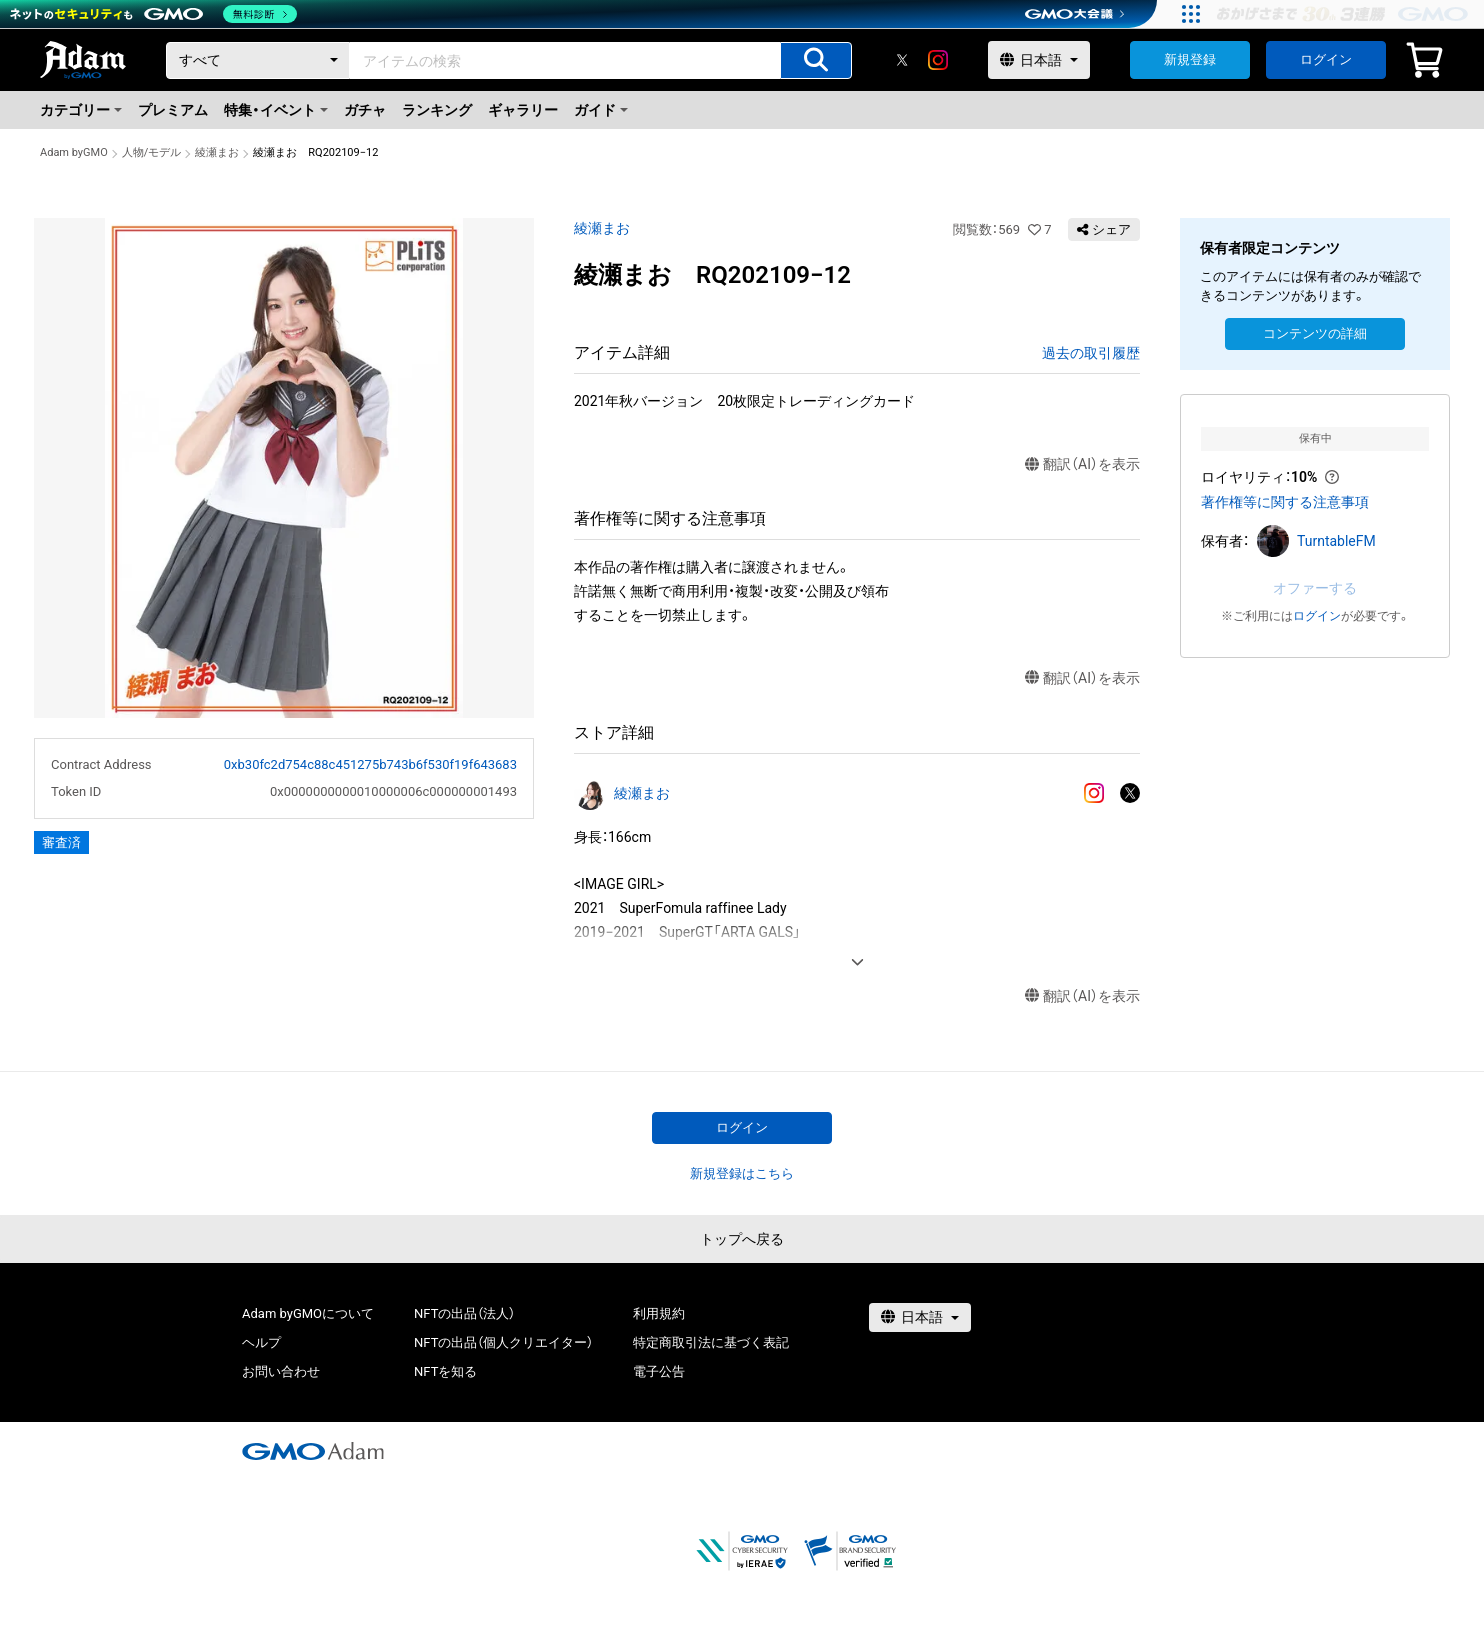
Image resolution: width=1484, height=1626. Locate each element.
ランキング (437, 110)
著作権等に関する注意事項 (1285, 502)
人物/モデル (152, 152)
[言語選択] (1039, 60)
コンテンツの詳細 (1315, 333)
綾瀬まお (217, 152)
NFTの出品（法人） (464, 1313)
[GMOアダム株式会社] (313, 1451)
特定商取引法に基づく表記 (711, 1342)
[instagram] (938, 60)
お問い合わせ (281, 1371)
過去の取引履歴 (1091, 353)
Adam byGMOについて (308, 1313)
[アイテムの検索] (816, 60)
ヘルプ (261, 1342)
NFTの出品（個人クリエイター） (503, 1342)
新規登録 (1190, 59)
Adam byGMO (74, 152)
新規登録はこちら (742, 1173)
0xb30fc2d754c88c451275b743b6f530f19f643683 (370, 764)
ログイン (1326, 59)
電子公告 (659, 1371)
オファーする (1315, 588)
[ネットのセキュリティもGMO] (153, 14)
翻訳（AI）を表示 (1082, 464)
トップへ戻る (742, 1239)
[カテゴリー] (258, 60)
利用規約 (659, 1313)
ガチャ (365, 110)
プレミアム (173, 110)
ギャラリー (523, 110)
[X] (902, 60)
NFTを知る (445, 1371)
